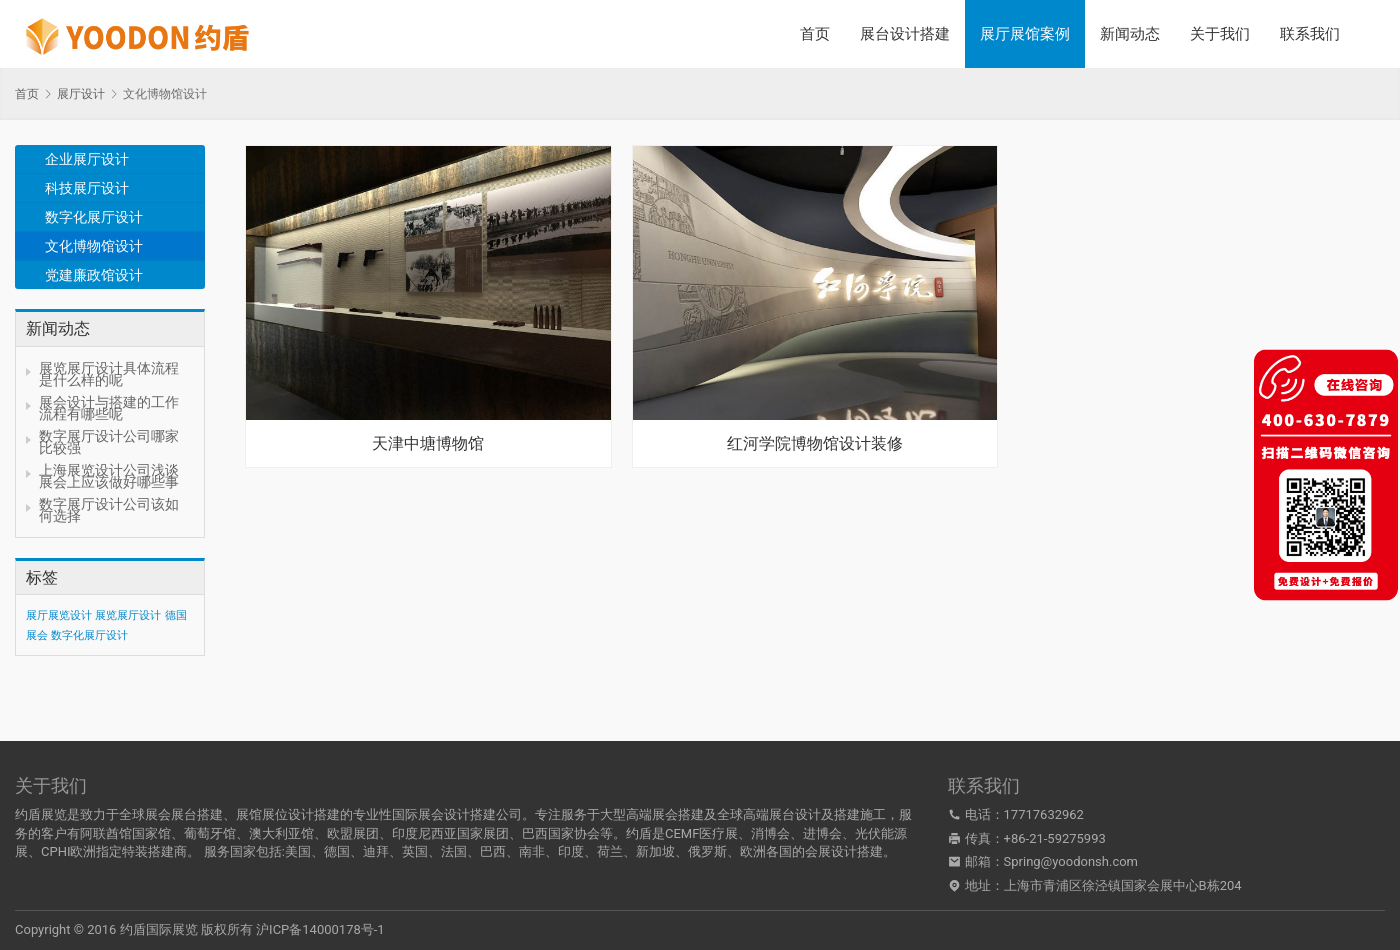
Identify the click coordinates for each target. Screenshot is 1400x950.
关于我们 (1220, 34)
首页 (815, 34)
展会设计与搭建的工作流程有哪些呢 (109, 408)
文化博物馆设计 (94, 246)
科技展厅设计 (87, 188)
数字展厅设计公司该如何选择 (109, 510)
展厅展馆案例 (1025, 34)
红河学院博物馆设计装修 (815, 444)
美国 (298, 851)
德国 (337, 851)
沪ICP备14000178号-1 (320, 929)
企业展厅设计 (87, 159)
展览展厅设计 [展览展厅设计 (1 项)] (128, 615)
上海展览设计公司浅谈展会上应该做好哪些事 (109, 476)
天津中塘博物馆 (428, 444)
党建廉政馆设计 (94, 275)
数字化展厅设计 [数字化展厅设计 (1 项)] (89, 635)
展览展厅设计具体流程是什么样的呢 (109, 374)
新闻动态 (1130, 34)
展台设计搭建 (905, 34)
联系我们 (1310, 34)
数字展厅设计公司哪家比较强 (109, 442)
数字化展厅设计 (94, 217)
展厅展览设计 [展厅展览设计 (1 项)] (59, 615)
